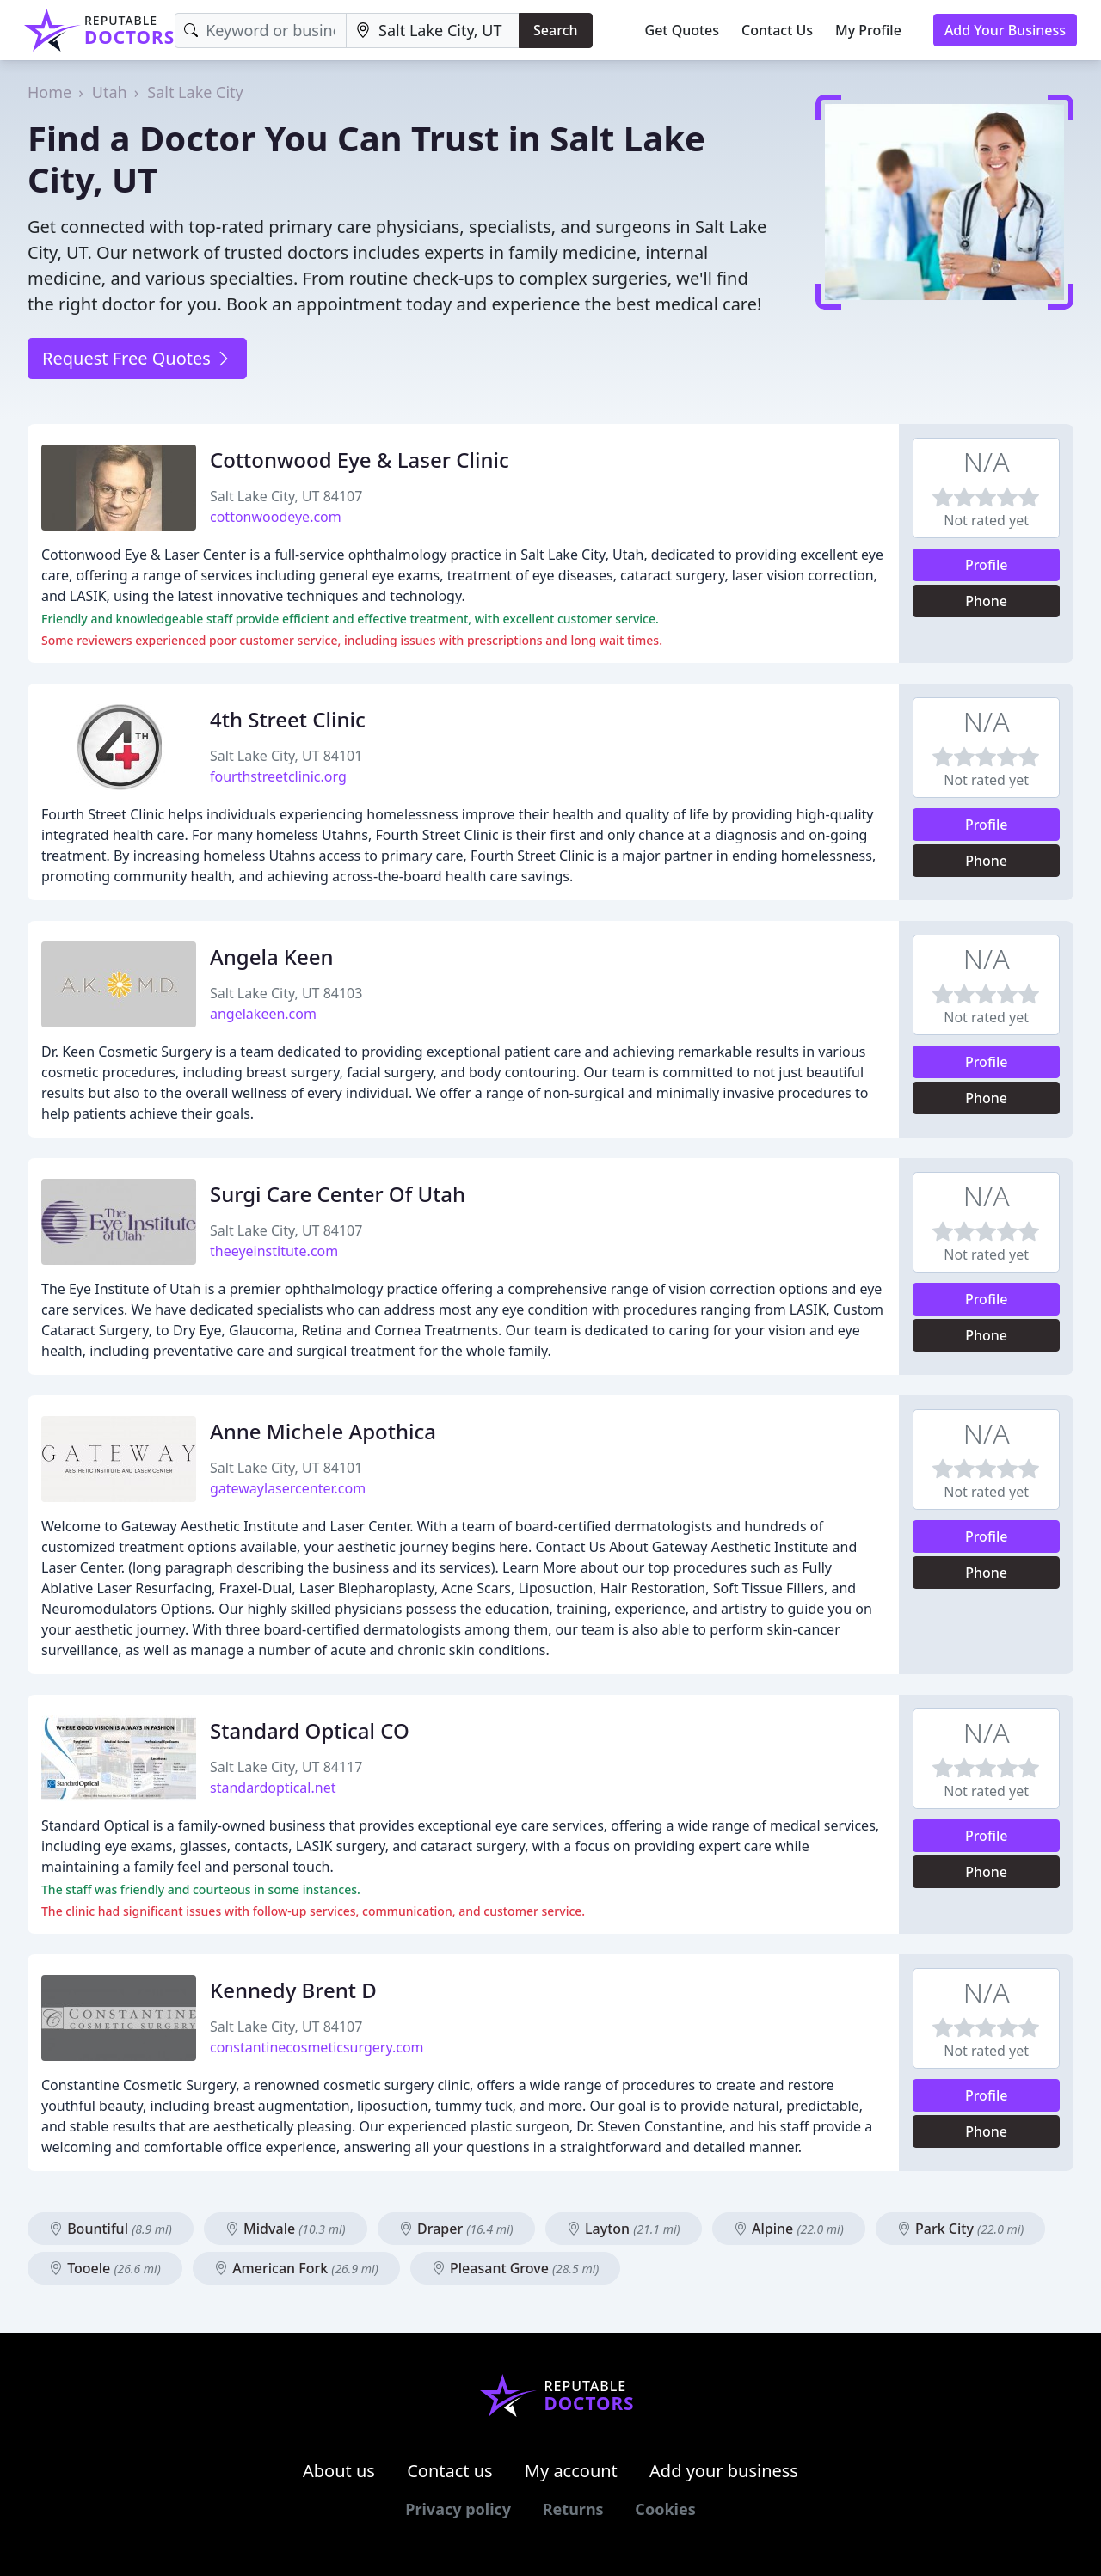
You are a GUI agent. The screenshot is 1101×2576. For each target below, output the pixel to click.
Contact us (450, 2470)
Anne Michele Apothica (323, 1431)
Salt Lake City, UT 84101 (286, 755)
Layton (623, 2228)
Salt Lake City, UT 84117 (286, 1766)
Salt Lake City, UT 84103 (286, 993)
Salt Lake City (195, 92)
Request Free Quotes (137, 358)
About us (339, 2470)
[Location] (433, 30)
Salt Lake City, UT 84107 (286, 496)
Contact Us (777, 30)
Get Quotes (682, 30)
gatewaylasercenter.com (288, 1488)
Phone (986, 601)
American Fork (296, 2268)
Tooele (105, 2268)
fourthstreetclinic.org (278, 776)
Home (49, 92)
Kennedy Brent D (293, 1990)
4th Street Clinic (288, 719)
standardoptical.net (272, 1787)
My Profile (868, 30)
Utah (109, 92)
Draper (456, 2228)
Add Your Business (1005, 30)
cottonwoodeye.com (275, 516)
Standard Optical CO (309, 1730)
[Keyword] (261, 30)
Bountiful (110, 2228)
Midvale (285, 2228)
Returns (573, 2509)
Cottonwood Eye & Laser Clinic (359, 459)
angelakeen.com (263, 1013)
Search (555, 30)
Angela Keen (272, 956)
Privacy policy (458, 2509)
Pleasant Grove (516, 2268)
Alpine (789, 2228)
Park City (960, 2228)
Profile (986, 564)
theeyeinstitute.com (274, 1251)
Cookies (665, 2509)
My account (571, 2470)
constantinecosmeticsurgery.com (317, 2047)
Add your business (723, 2470)
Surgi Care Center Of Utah (337, 1194)
